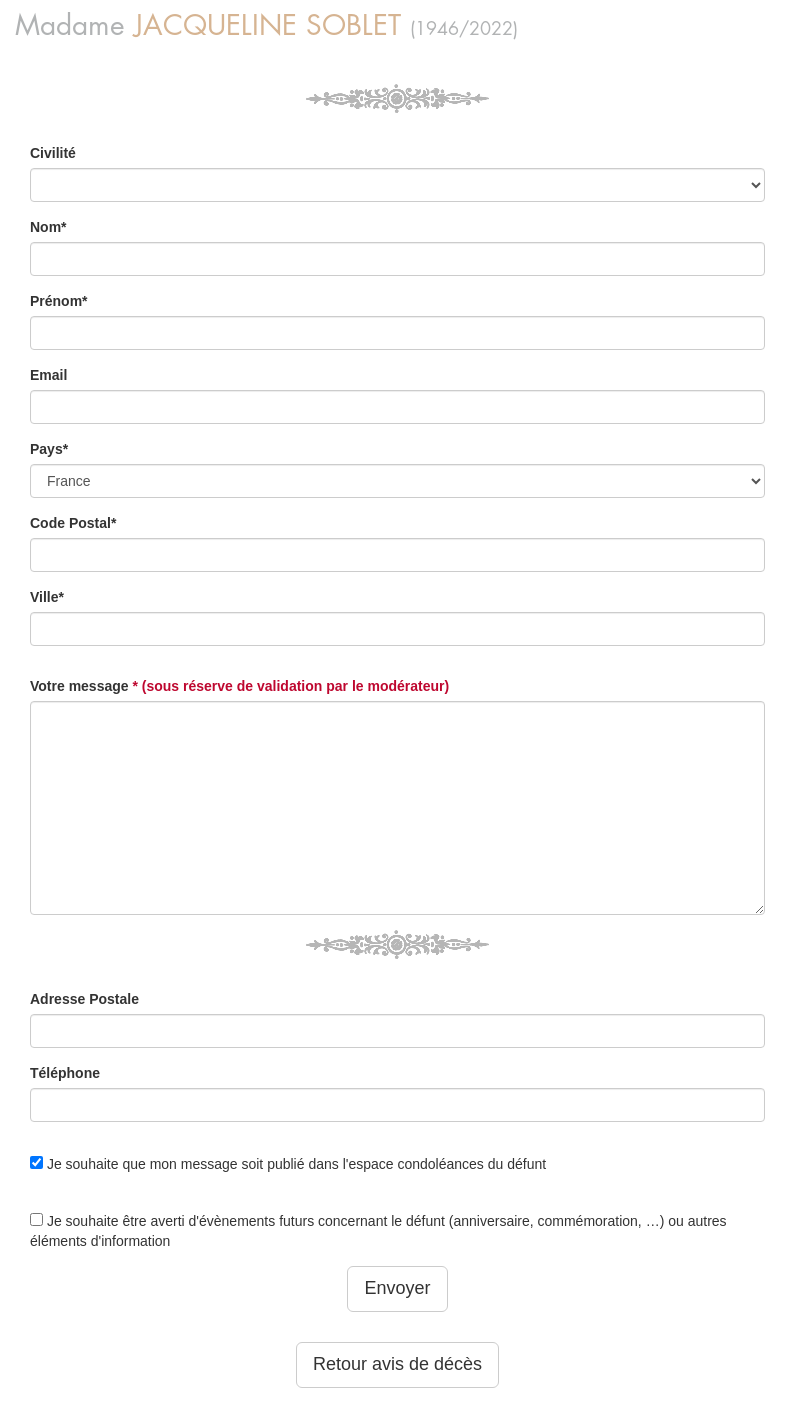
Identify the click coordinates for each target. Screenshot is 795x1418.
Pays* (49, 449)
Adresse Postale (84, 999)
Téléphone (65, 1073)
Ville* (47, 597)
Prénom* (59, 301)
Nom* (48, 227)
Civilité (53, 153)
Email (48, 375)
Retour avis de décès (397, 1364)
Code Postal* (73, 523)
